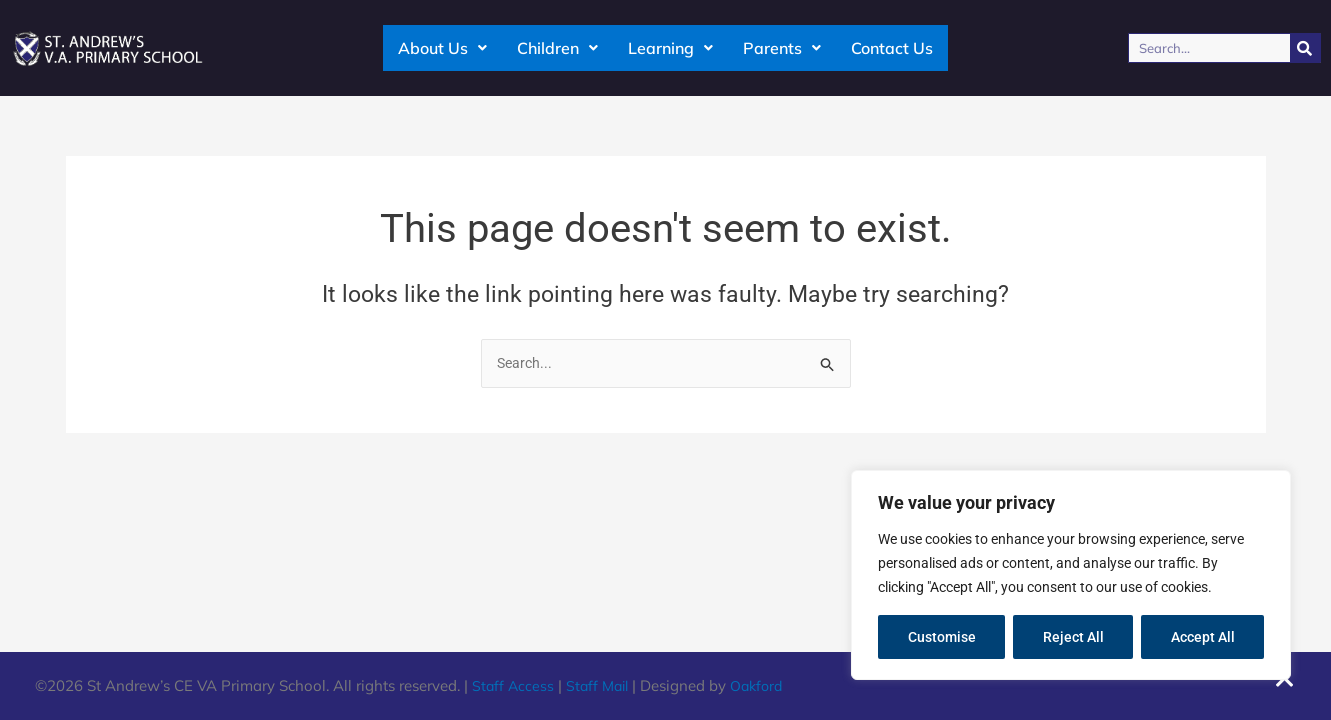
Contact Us (892, 48)
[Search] (1305, 48)
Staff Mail (601, 685)
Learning (670, 48)
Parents (782, 48)
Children (557, 48)
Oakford (765, 685)
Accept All (1203, 637)
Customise (942, 637)
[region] (1071, 575)
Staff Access (514, 685)
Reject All (1073, 637)
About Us (442, 48)
